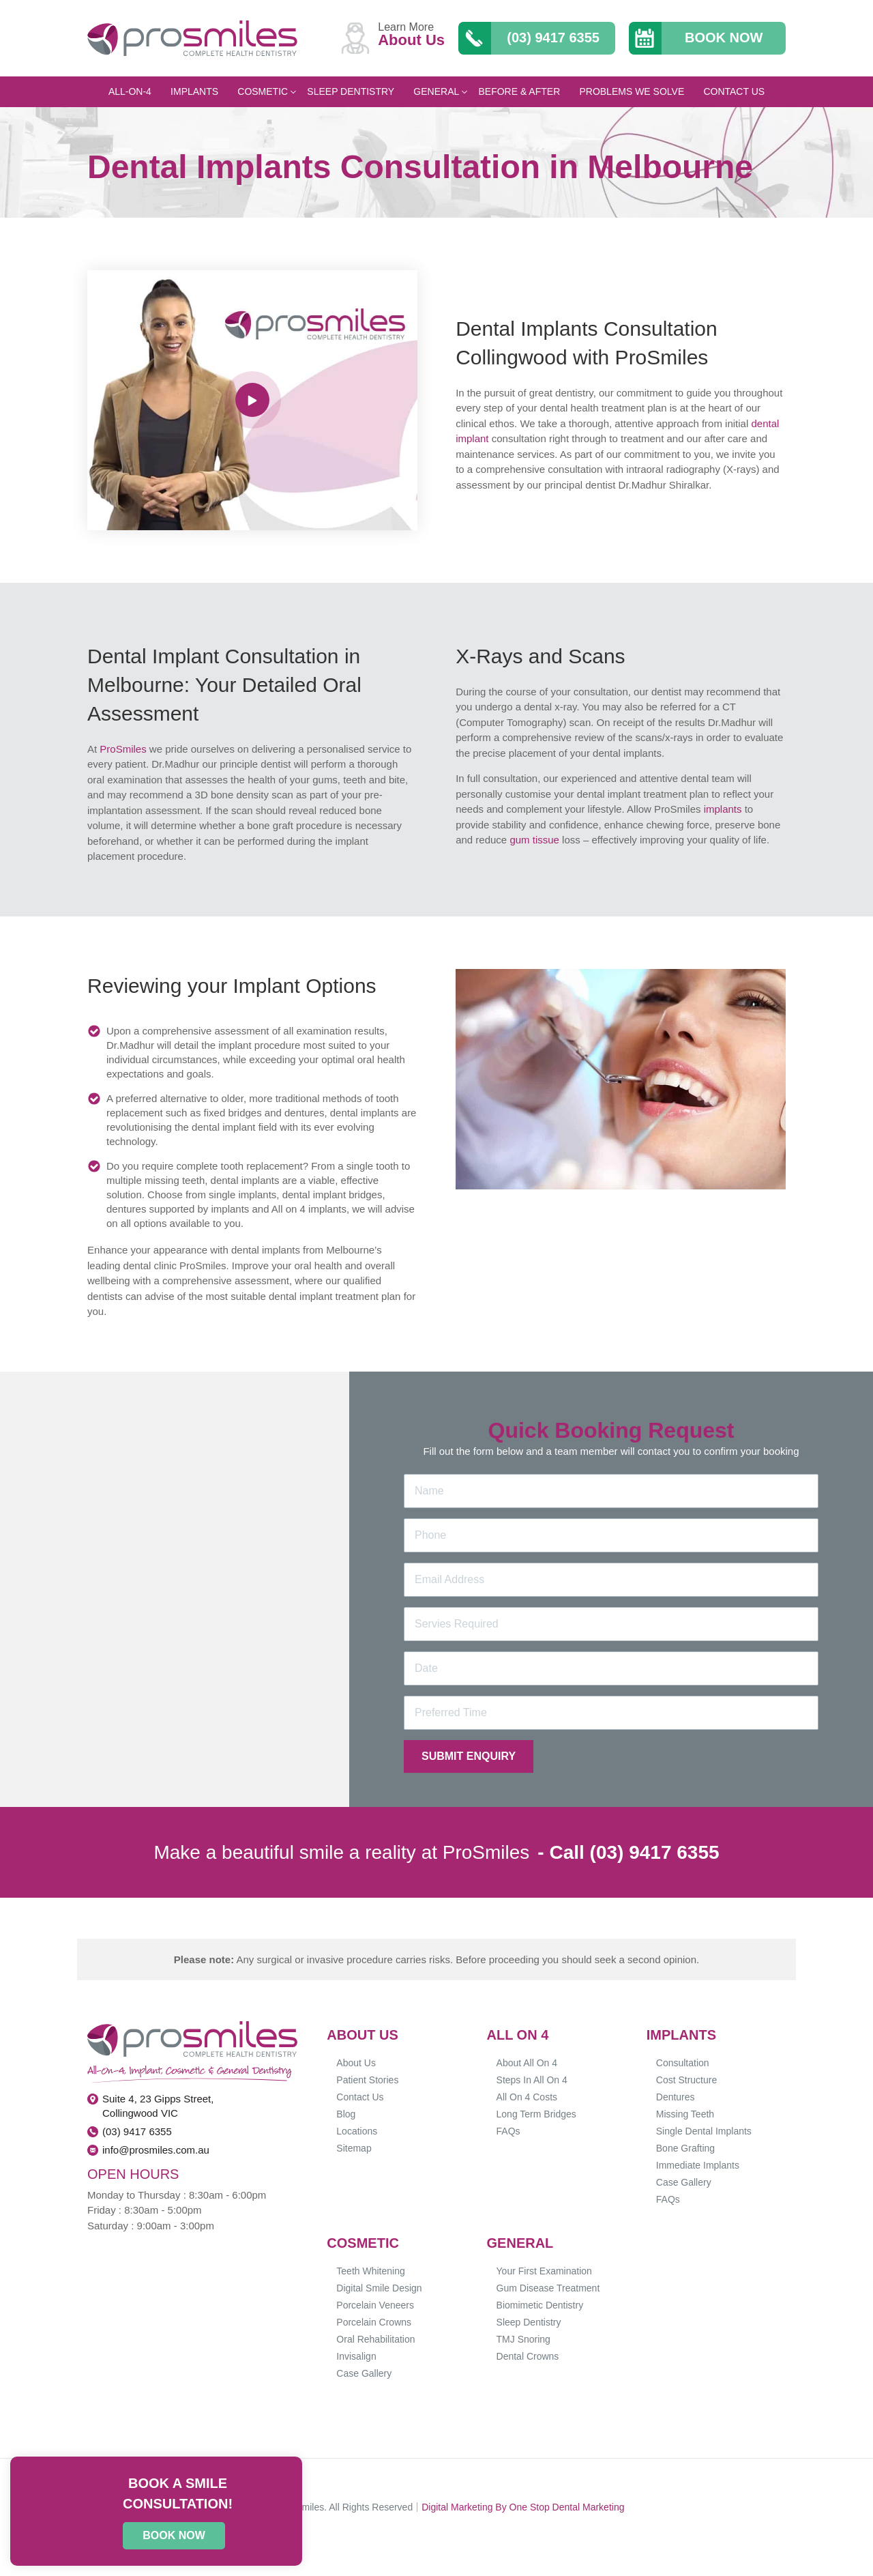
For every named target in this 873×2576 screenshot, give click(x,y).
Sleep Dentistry (350, 91)
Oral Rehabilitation (375, 2339)
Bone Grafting (685, 2148)
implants (723, 809)
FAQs (508, 2131)
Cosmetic (266, 91)
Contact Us (734, 91)
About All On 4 (527, 2062)
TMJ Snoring (523, 2339)
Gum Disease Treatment (548, 2288)
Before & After (519, 91)
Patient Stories (367, 2079)
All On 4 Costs (527, 2097)
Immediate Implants (697, 2165)
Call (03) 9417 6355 (634, 1852)
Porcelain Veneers (375, 2305)
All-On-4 (129, 91)
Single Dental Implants (704, 2131)
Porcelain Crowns (373, 2322)
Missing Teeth (685, 2114)
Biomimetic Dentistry (540, 2305)
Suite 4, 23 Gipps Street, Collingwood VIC (157, 2106)
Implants (194, 91)
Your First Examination (544, 2271)
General (440, 91)
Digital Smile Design (378, 2288)
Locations (356, 2131)
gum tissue (534, 839)
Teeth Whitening (370, 2271)
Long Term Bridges (536, 2114)
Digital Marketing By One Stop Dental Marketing (522, 2507)
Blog (345, 2114)
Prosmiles (303, 2507)
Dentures (675, 2097)
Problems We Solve (631, 91)
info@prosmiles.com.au (155, 2150)
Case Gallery (683, 2182)
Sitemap (353, 2148)
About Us (356, 2062)
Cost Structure (686, 2079)
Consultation (682, 2062)
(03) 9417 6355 (137, 2131)
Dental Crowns (528, 2356)
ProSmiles (123, 749)
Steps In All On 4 (532, 2079)
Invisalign (356, 2356)
